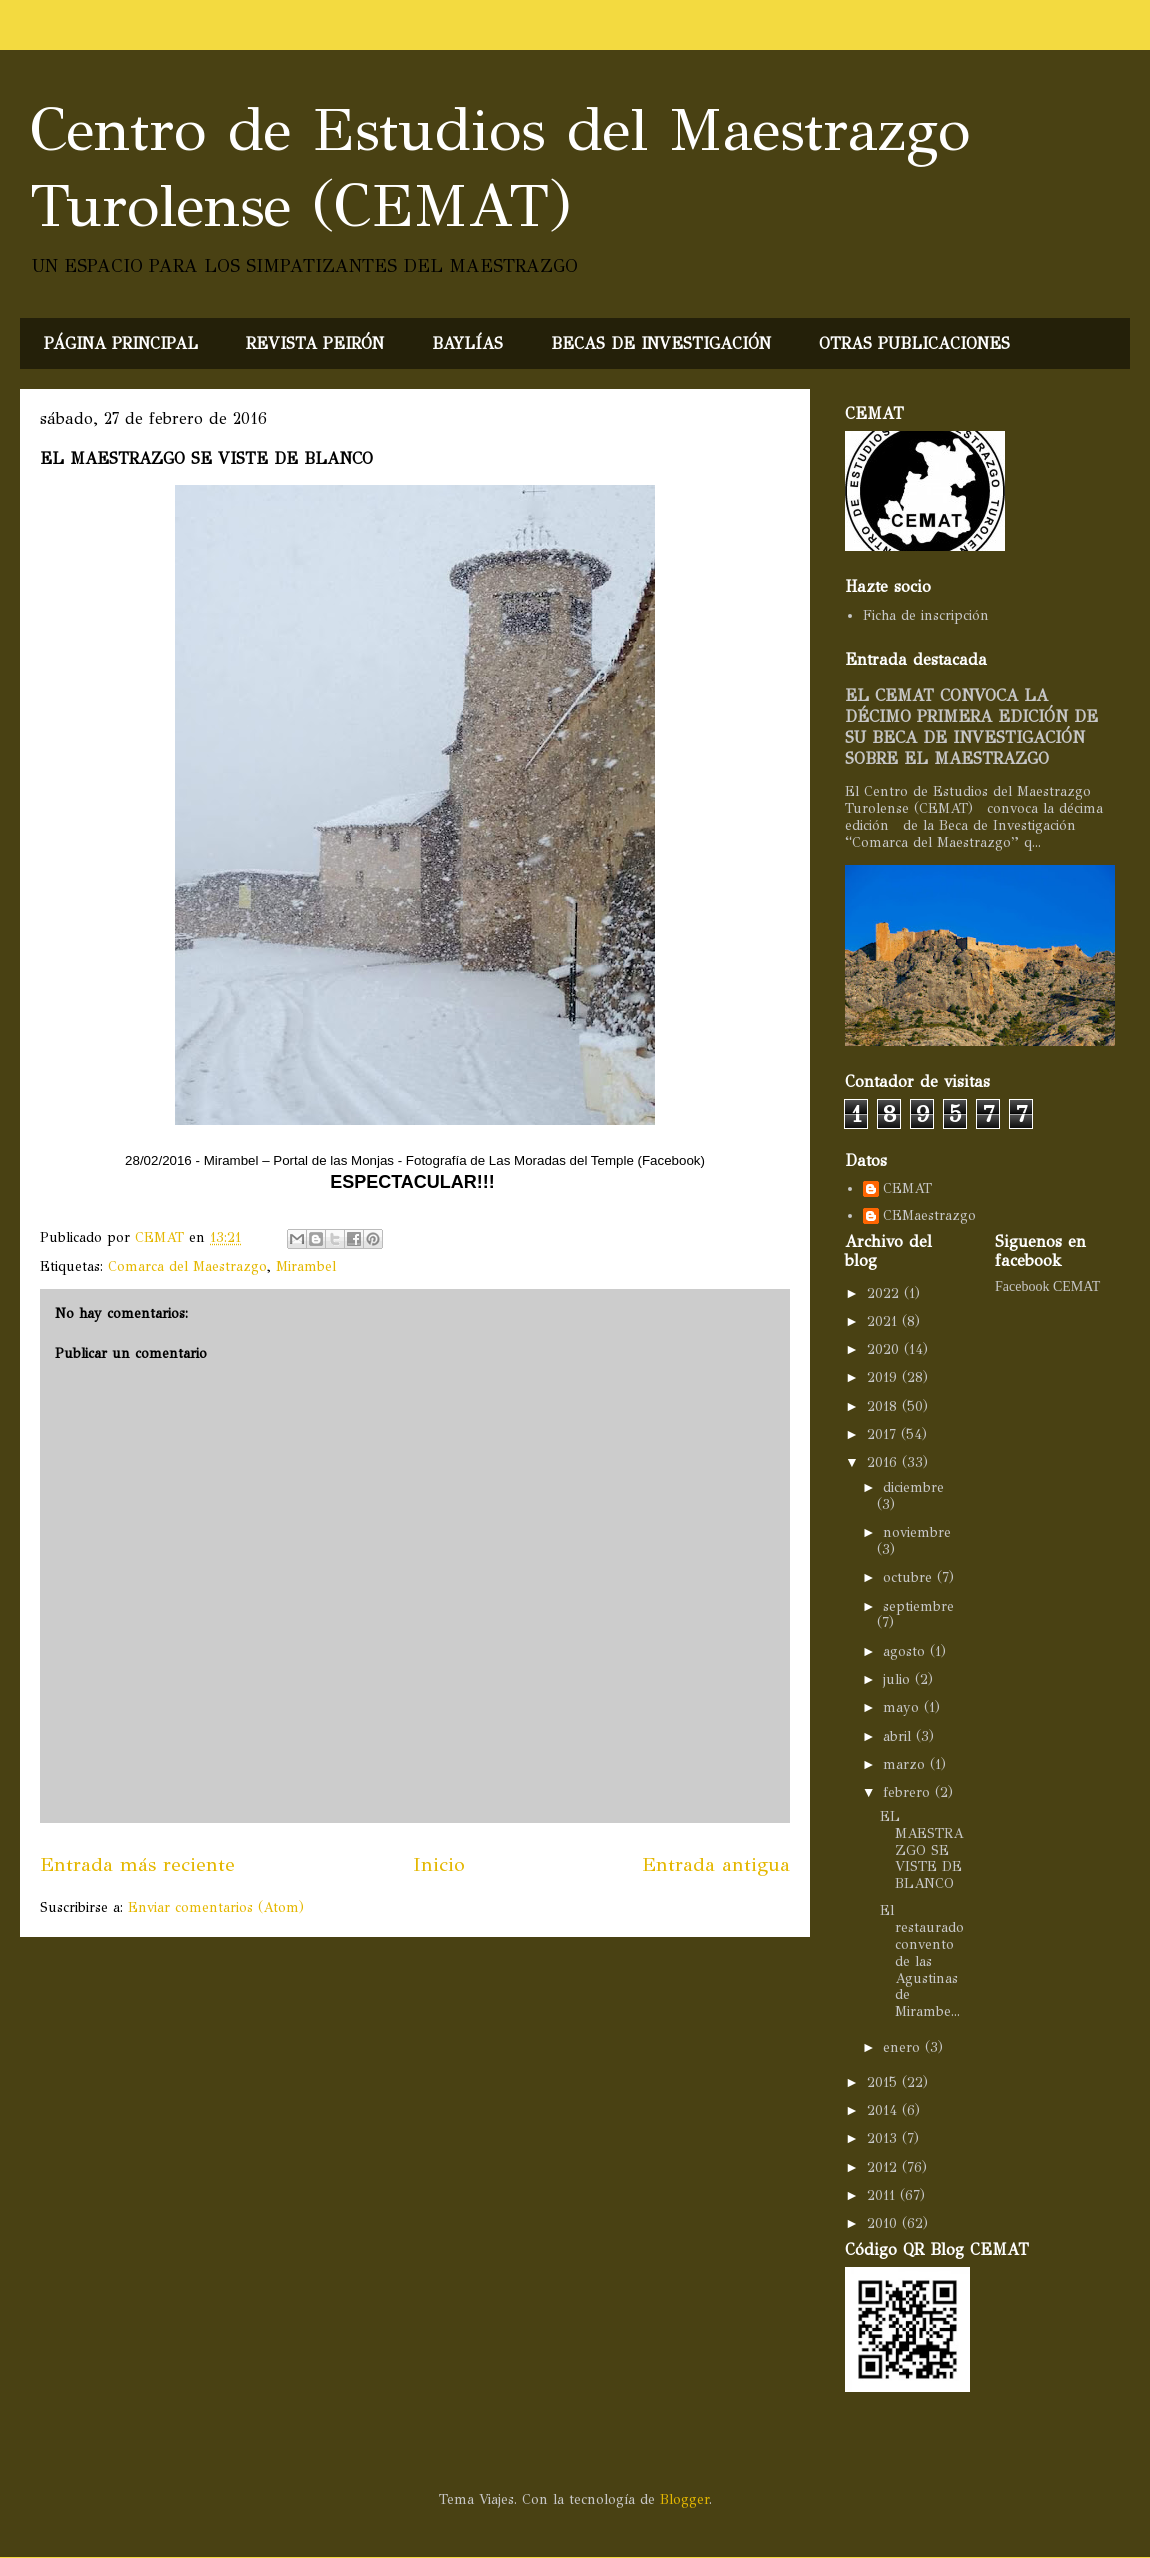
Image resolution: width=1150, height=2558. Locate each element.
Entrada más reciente (137, 1864)
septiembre (918, 1606)
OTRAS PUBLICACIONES (914, 343)
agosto (906, 1651)
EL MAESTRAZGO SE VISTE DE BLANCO (921, 1850)
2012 (884, 2167)
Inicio (439, 1864)
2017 (884, 1434)
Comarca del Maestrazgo (187, 1266)
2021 (884, 1321)
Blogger (684, 2499)
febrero (909, 1792)
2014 (884, 2110)
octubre (910, 1577)
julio (899, 1679)
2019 (884, 1377)
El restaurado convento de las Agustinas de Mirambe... (922, 1961)
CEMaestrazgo (929, 1216)
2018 (884, 1406)
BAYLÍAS (467, 343)
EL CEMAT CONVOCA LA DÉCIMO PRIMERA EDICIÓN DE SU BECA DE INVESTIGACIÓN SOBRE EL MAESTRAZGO (971, 727)
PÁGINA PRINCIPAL (121, 343)
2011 (883, 2195)
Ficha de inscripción (926, 615)
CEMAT (907, 1189)
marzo (906, 1764)
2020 (885, 1349)
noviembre (917, 1532)
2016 (884, 1462)
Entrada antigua (716, 1864)
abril (899, 1736)
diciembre (913, 1487)
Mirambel (306, 1266)
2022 (885, 1293)
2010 (884, 2223)
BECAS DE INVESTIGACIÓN (661, 343)
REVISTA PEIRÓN (315, 343)
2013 (884, 2138)
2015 (884, 2082)
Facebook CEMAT (1047, 1286)
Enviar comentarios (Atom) (216, 1907)
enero (904, 2047)
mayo (903, 1707)
